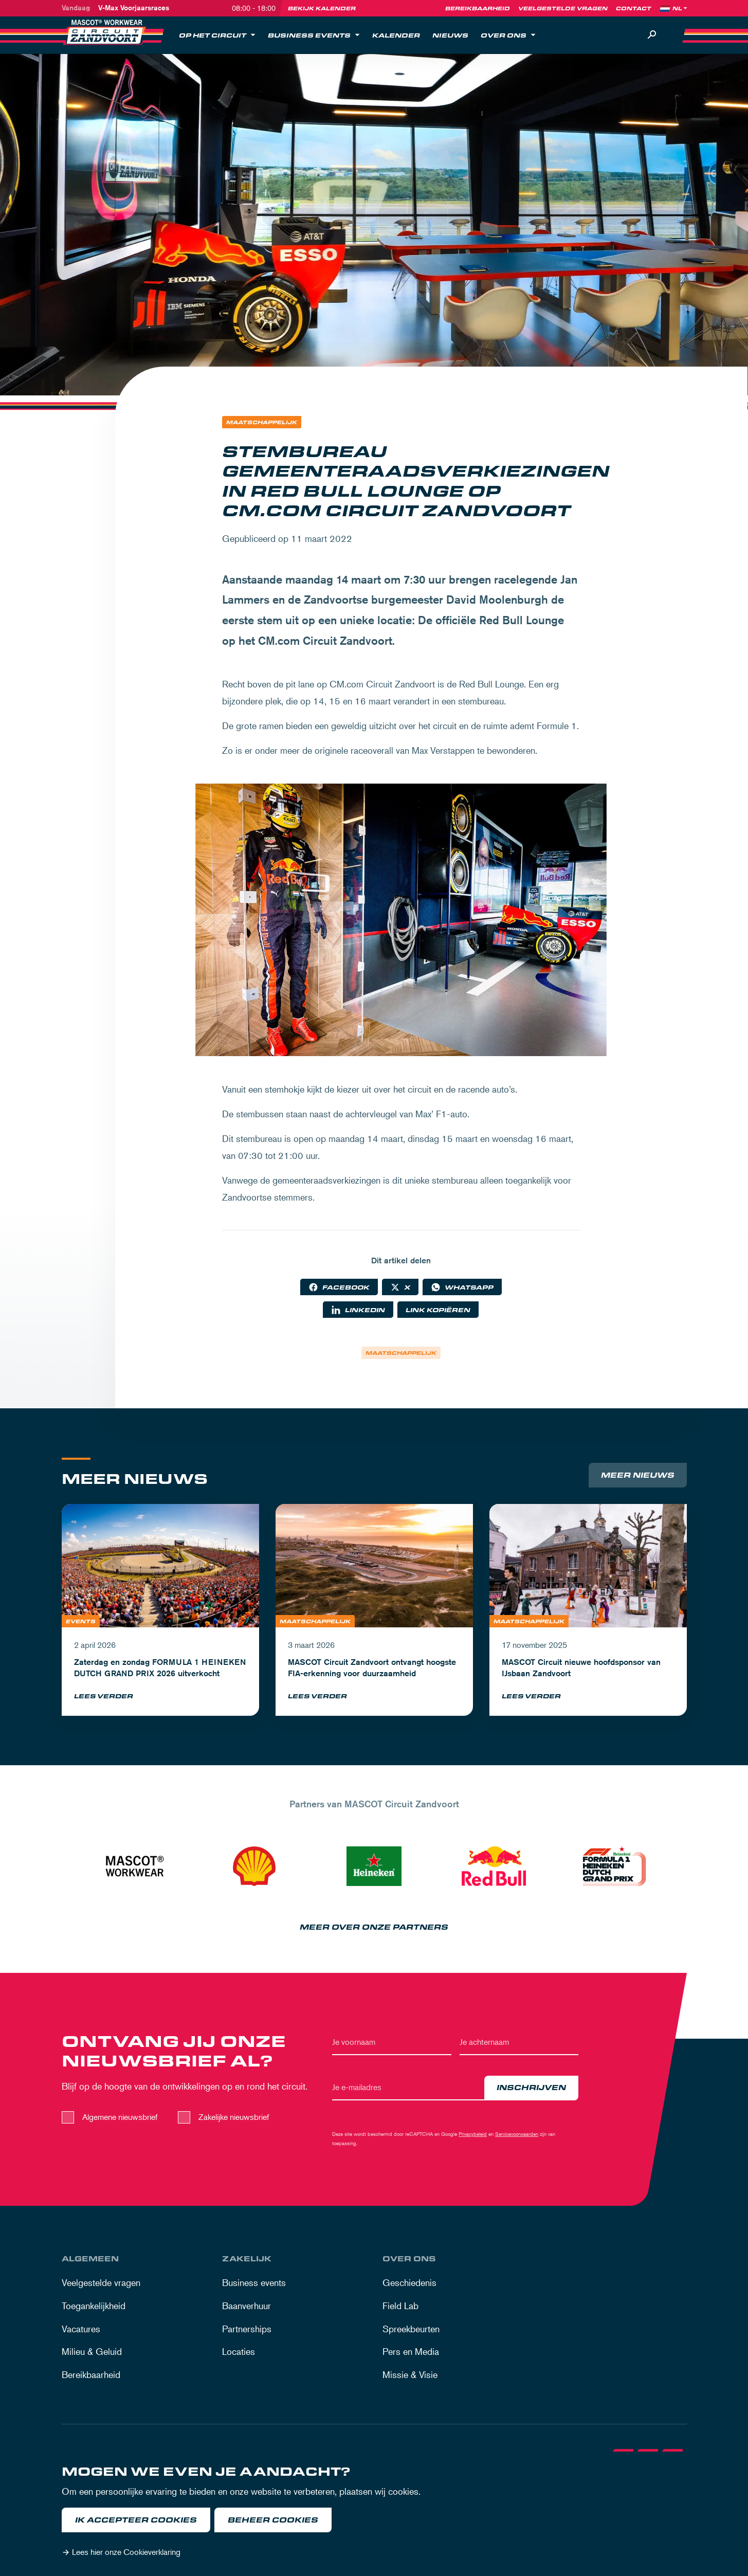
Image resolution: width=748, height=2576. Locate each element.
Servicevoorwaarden (516, 2135)
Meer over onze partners (374, 1929)
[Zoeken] (652, 35)
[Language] (680, 8)
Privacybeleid (473, 2135)
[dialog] (374, 2514)
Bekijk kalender (322, 8)
